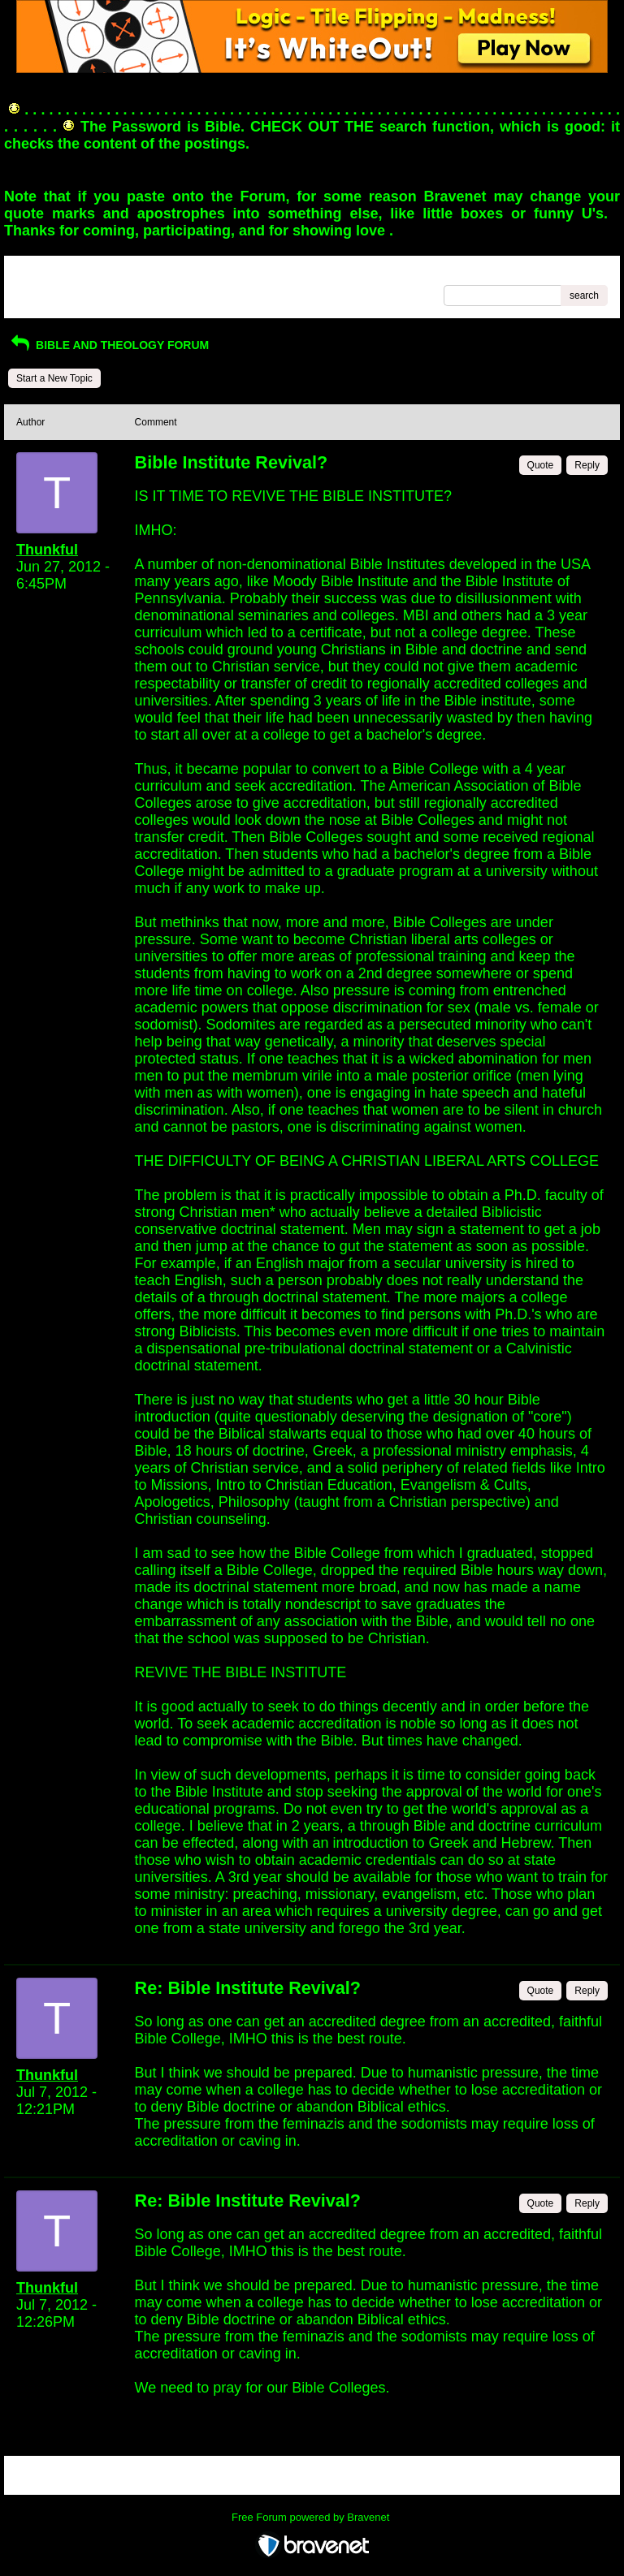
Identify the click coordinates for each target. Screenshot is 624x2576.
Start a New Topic (54, 378)
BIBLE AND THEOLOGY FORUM (108, 345)
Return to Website (55, 273)
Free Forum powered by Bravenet (312, 2517)
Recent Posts (45, 290)
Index (120, 273)
